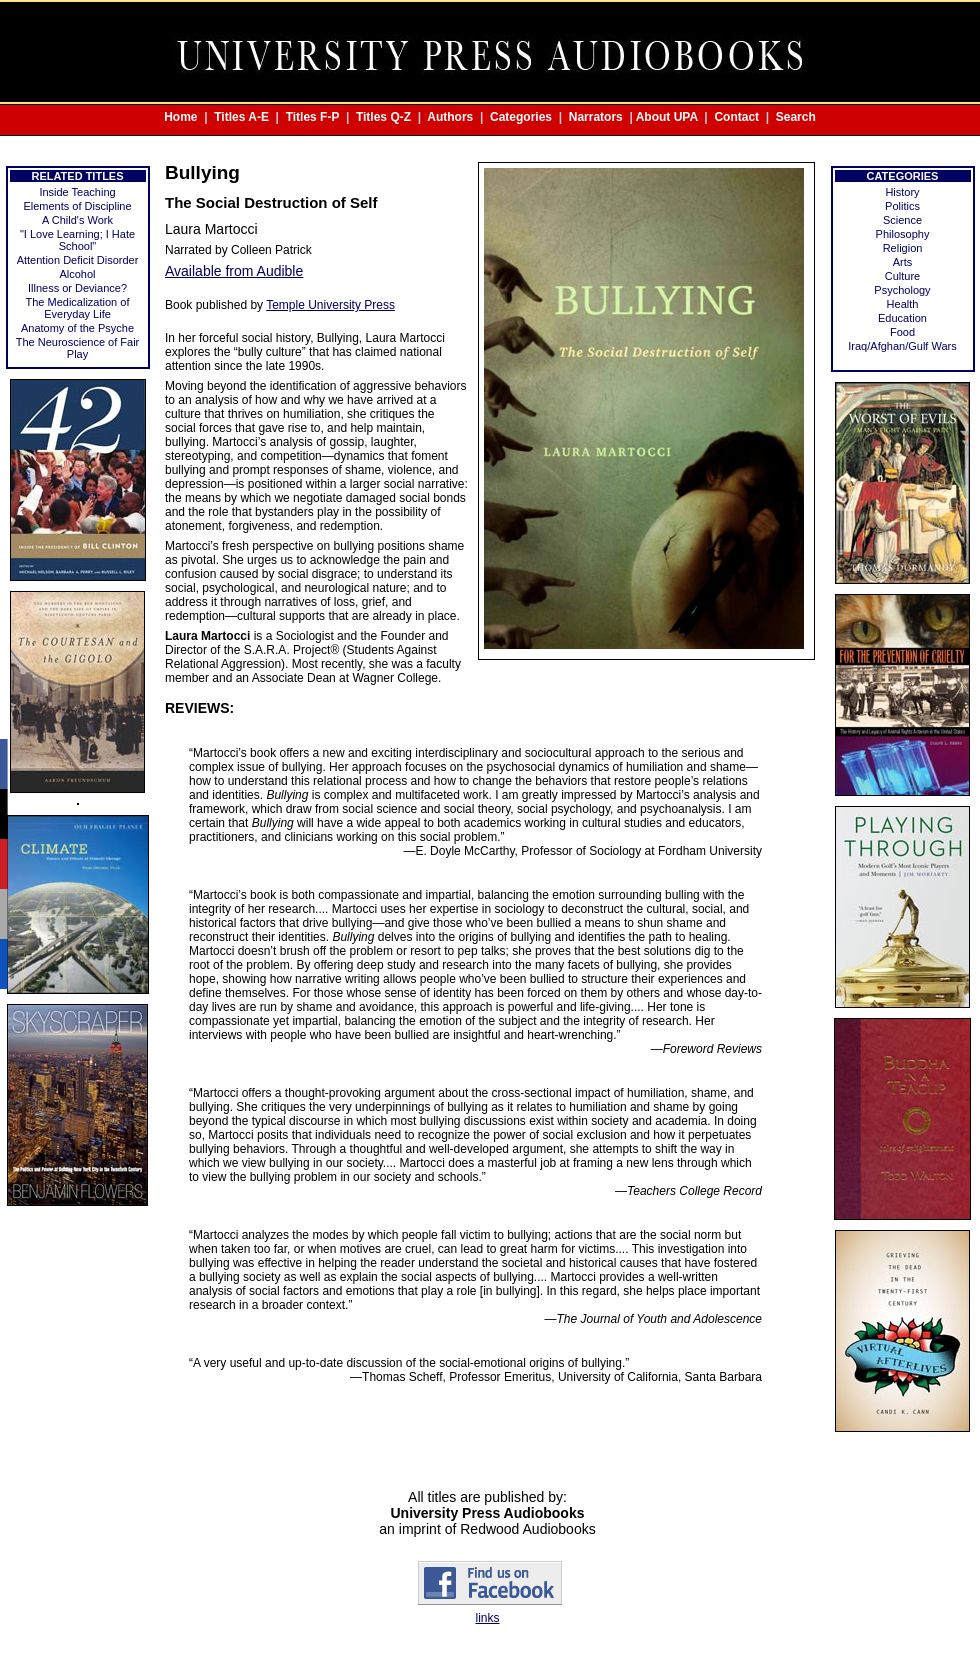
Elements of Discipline (77, 206)
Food (902, 332)
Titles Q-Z (383, 117)
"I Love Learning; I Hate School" (77, 240)
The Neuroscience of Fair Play (78, 348)
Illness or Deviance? (77, 288)
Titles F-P (313, 117)
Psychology (902, 290)
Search (796, 117)
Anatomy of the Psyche (77, 328)
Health (903, 304)
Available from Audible (234, 271)
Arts (903, 262)
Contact (736, 117)
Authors (450, 117)
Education (902, 318)
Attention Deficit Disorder (78, 260)
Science (902, 220)
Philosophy (903, 234)
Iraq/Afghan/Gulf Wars (902, 346)
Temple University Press (330, 305)
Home (180, 117)
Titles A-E (241, 117)
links (487, 1618)
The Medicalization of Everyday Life (78, 308)
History (902, 192)
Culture (902, 276)
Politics (902, 206)
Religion (903, 248)
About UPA (667, 117)
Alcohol (77, 274)
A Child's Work (77, 220)
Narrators (596, 117)
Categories (521, 117)
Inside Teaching (77, 192)
